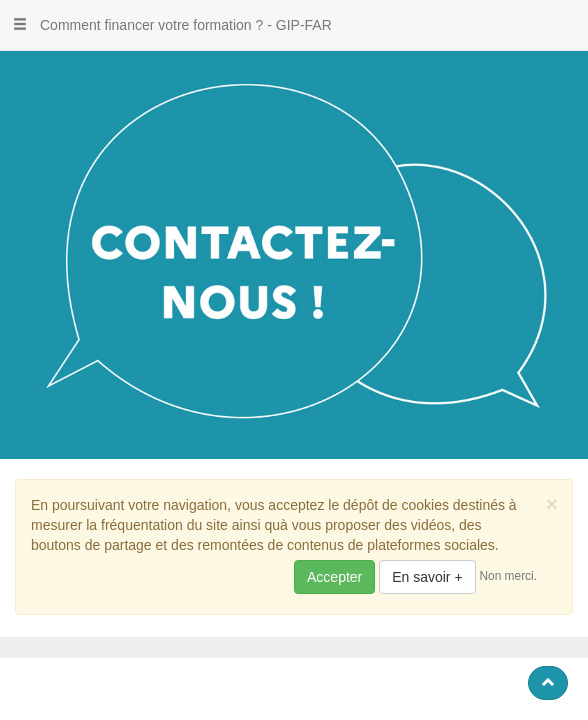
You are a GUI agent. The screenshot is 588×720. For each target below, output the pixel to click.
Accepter (334, 577)
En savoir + (427, 577)
